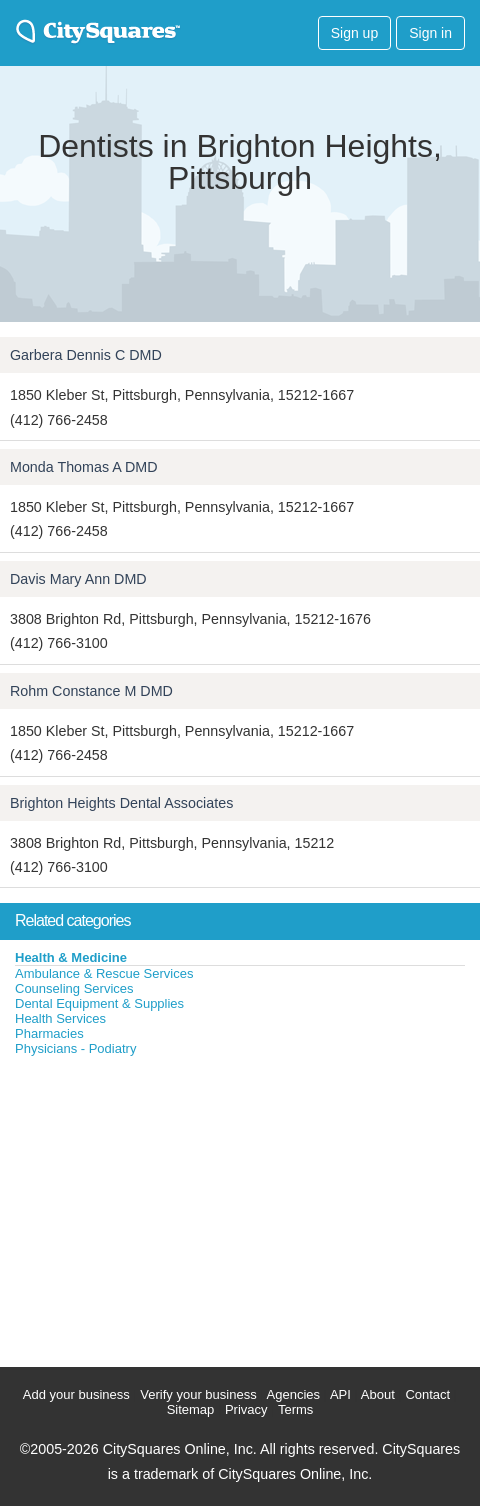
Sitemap (191, 1409)
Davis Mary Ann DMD (78, 579)
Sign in (430, 33)
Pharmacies (49, 1033)
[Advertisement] (150, 1207)
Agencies (293, 1394)
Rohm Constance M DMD (91, 691)
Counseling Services (74, 988)
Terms (295, 1409)
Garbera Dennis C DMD (86, 355)
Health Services (60, 1018)
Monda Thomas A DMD (84, 467)
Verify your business (198, 1394)
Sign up (354, 33)
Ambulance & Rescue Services (104, 973)
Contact (427, 1394)
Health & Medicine (71, 957)
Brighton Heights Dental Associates (121, 803)
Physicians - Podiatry (75, 1048)
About (378, 1394)
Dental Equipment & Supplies (99, 1003)
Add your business (76, 1394)
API (340, 1394)
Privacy (246, 1409)
